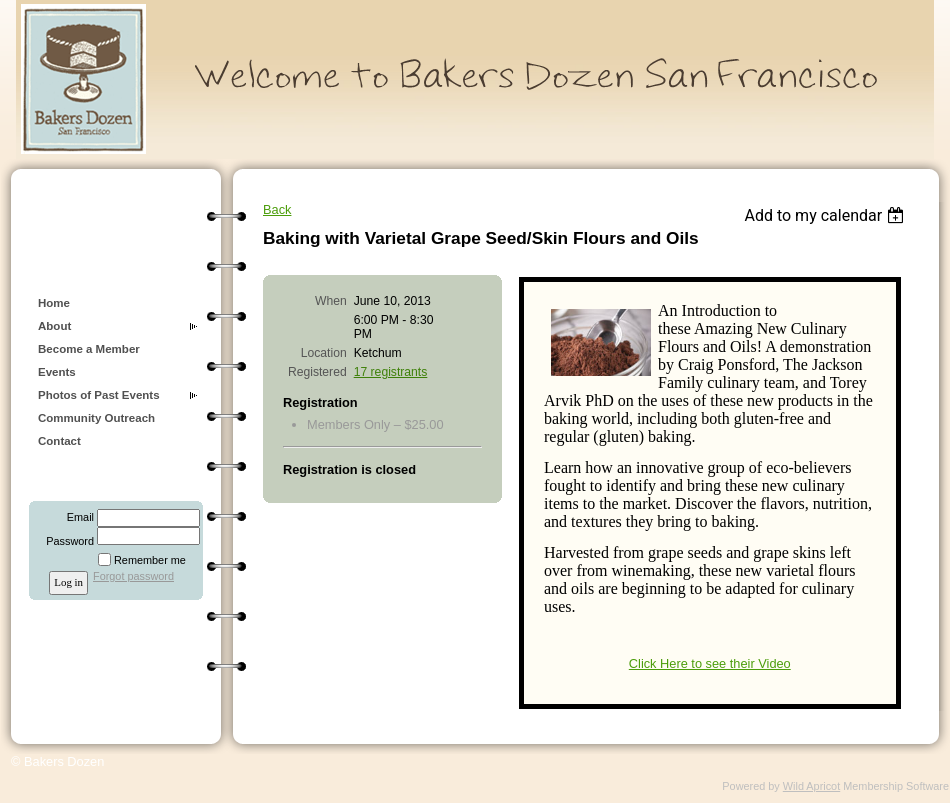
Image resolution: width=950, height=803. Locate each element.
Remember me (150, 560)
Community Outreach (96, 418)
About (54, 326)
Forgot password (133, 576)
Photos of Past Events (99, 395)
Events (57, 372)
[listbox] (826, 215)
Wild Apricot (811, 786)
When (331, 301)
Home (54, 303)
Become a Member (89, 349)
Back (277, 209)
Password (66, 541)
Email (77, 517)
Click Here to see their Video (710, 663)
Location (324, 353)
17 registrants (391, 372)
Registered (317, 372)
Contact (59, 441)
